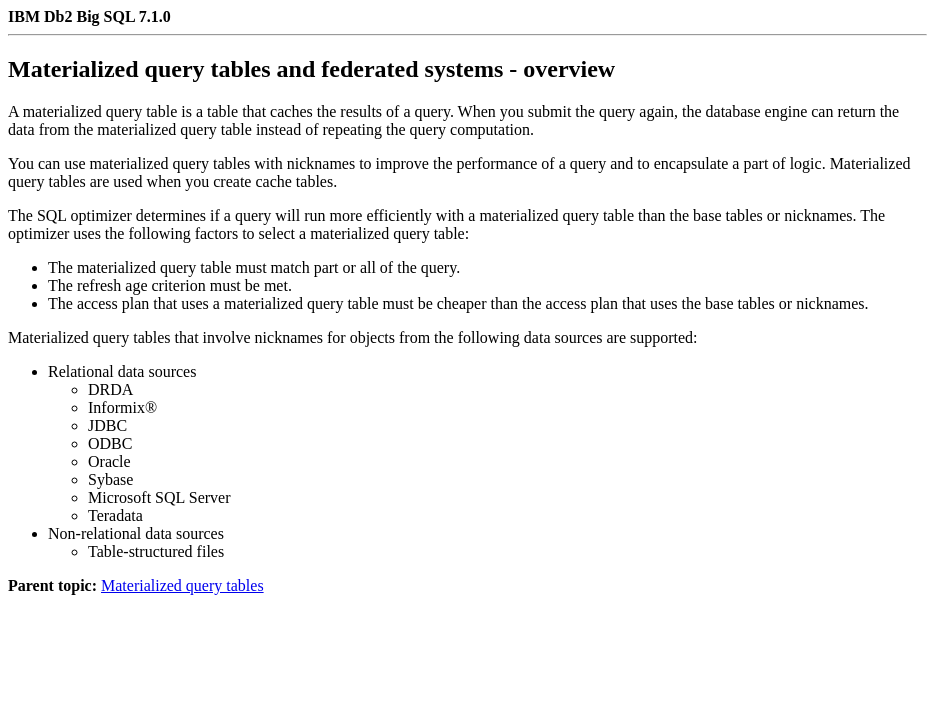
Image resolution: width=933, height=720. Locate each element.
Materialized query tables (182, 585)
